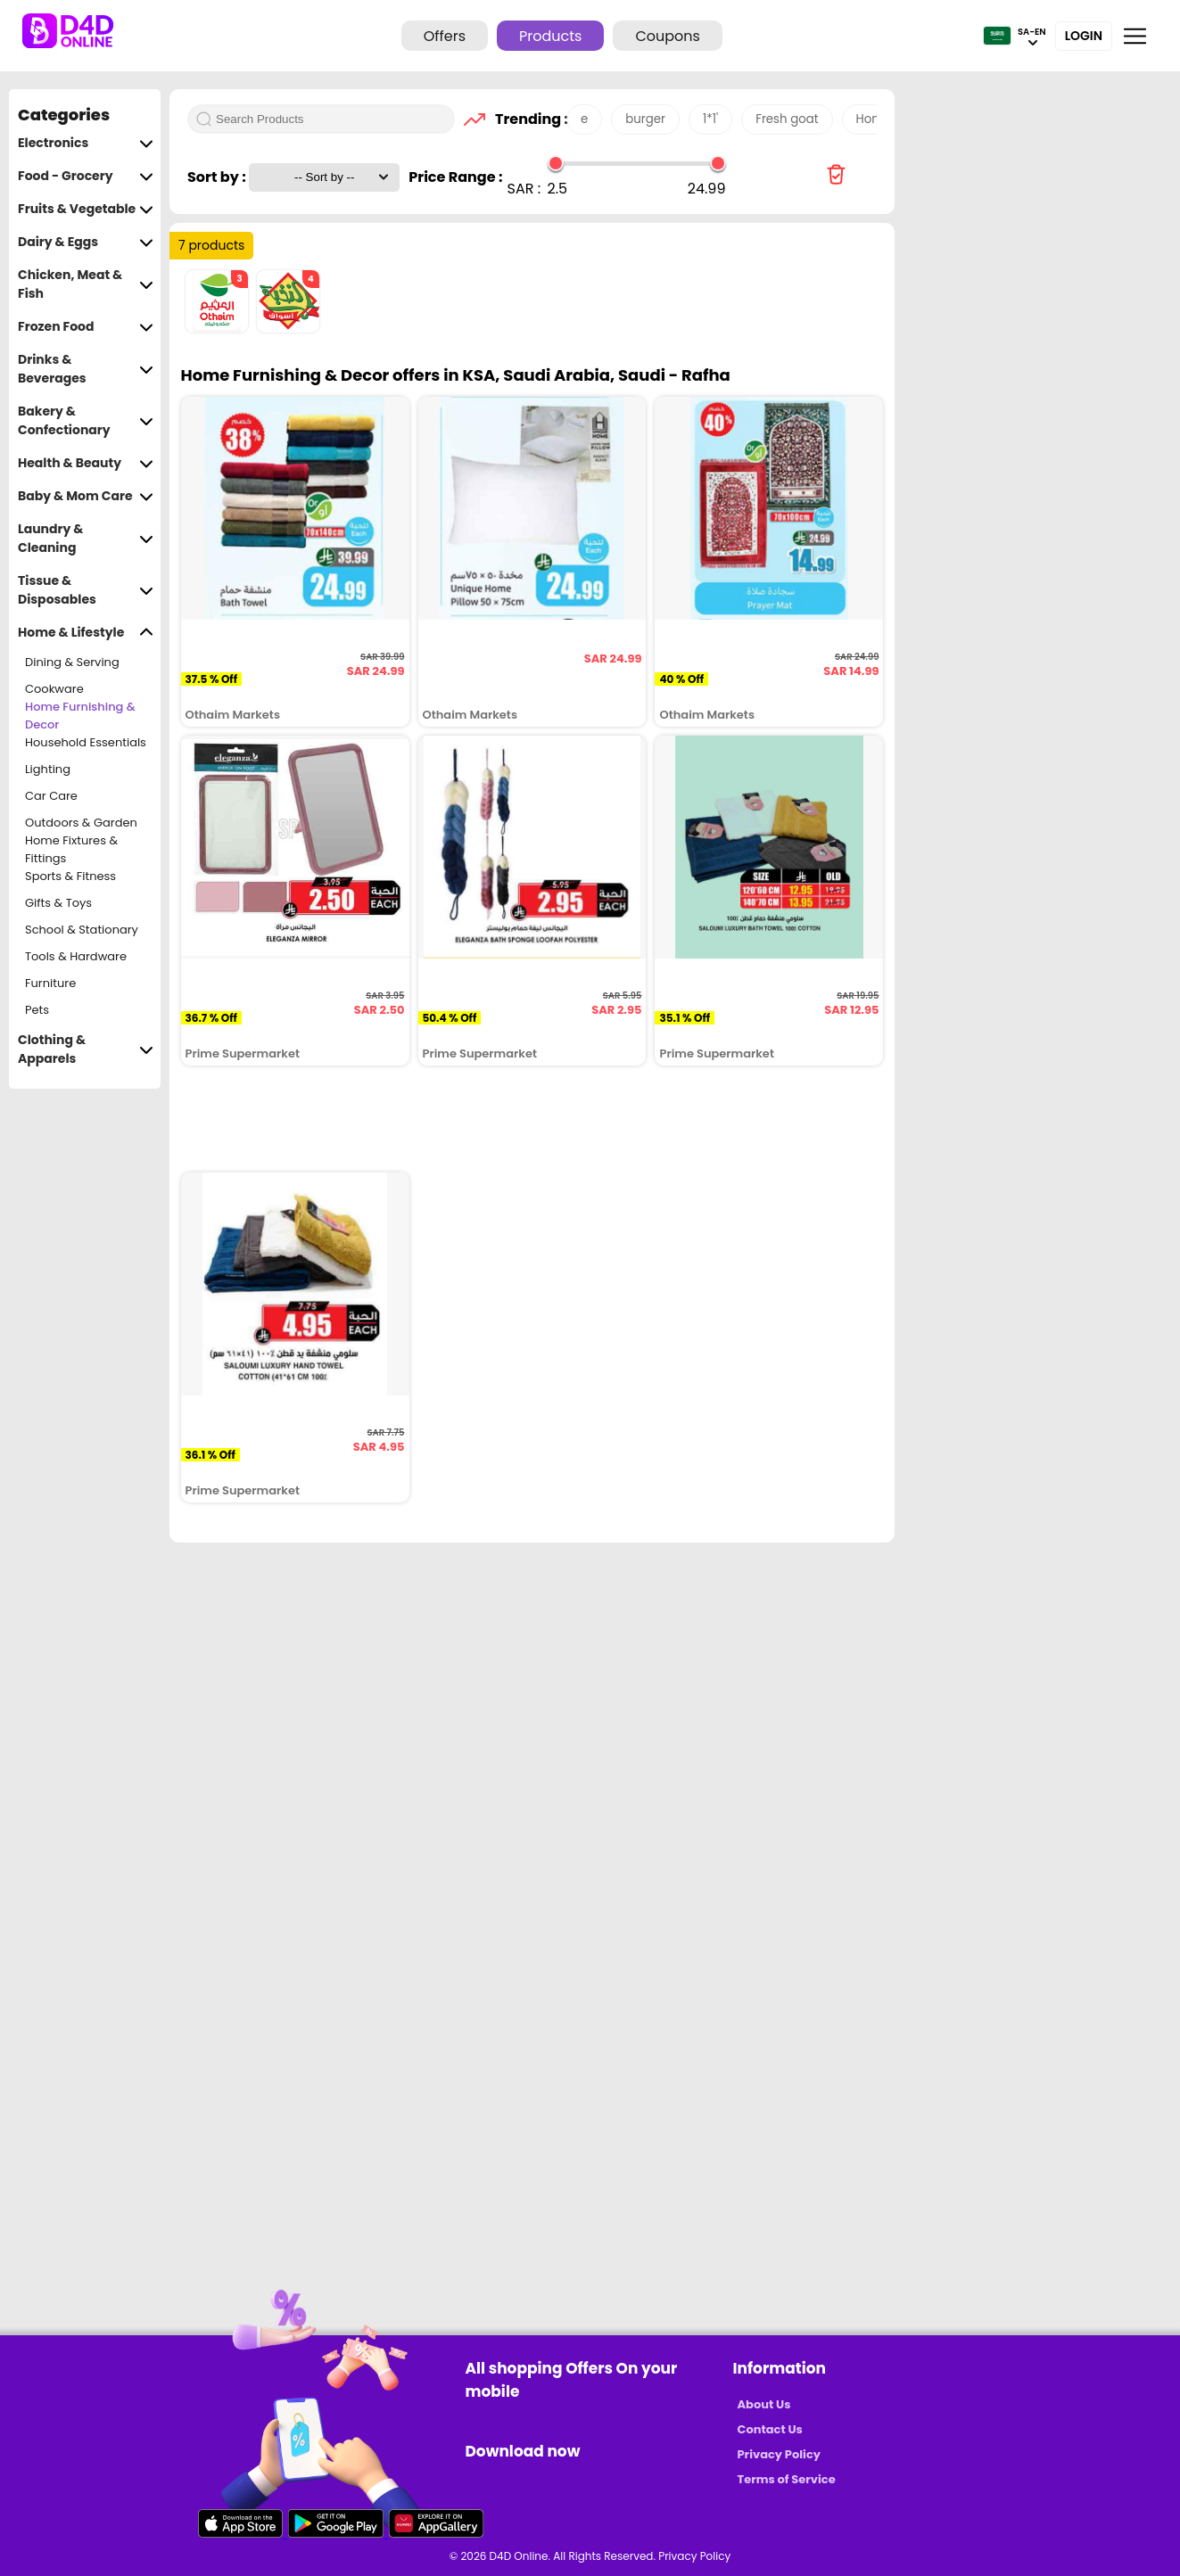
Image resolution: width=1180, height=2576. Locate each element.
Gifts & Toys (58, 902)
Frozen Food (85, 326)
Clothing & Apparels (85, 1049)
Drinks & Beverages (85, 369)
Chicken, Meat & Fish (85, 284)
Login (1083, 36)
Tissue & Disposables (85, 590)
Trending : (526, 119)
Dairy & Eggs (85, 242)
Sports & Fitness (70, 876)
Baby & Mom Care (85, 496)
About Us (764, 2404)
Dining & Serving (72, 662)
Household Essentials (85, 742)
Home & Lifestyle (85, 632)
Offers (445, 36)
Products (550, 36)
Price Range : (455, 177)
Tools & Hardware (76, 956)
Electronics (85, 143)
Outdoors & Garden (81, 822)
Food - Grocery (85, 176)
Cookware (54, 688)
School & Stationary (81, 929)
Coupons (667, 36)
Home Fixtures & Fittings (71, 849)
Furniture (50, 983)
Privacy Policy (779, 2454)
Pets (37, 1009)
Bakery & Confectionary (85, 421)
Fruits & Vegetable (85, 209)
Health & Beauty (85, 463)
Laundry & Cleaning (85, 538)
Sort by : (218, 177)
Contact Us (770, 2429)
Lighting (47, 769)
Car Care (51, 795)
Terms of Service (787, 2479)
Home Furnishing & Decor (80, 716)
